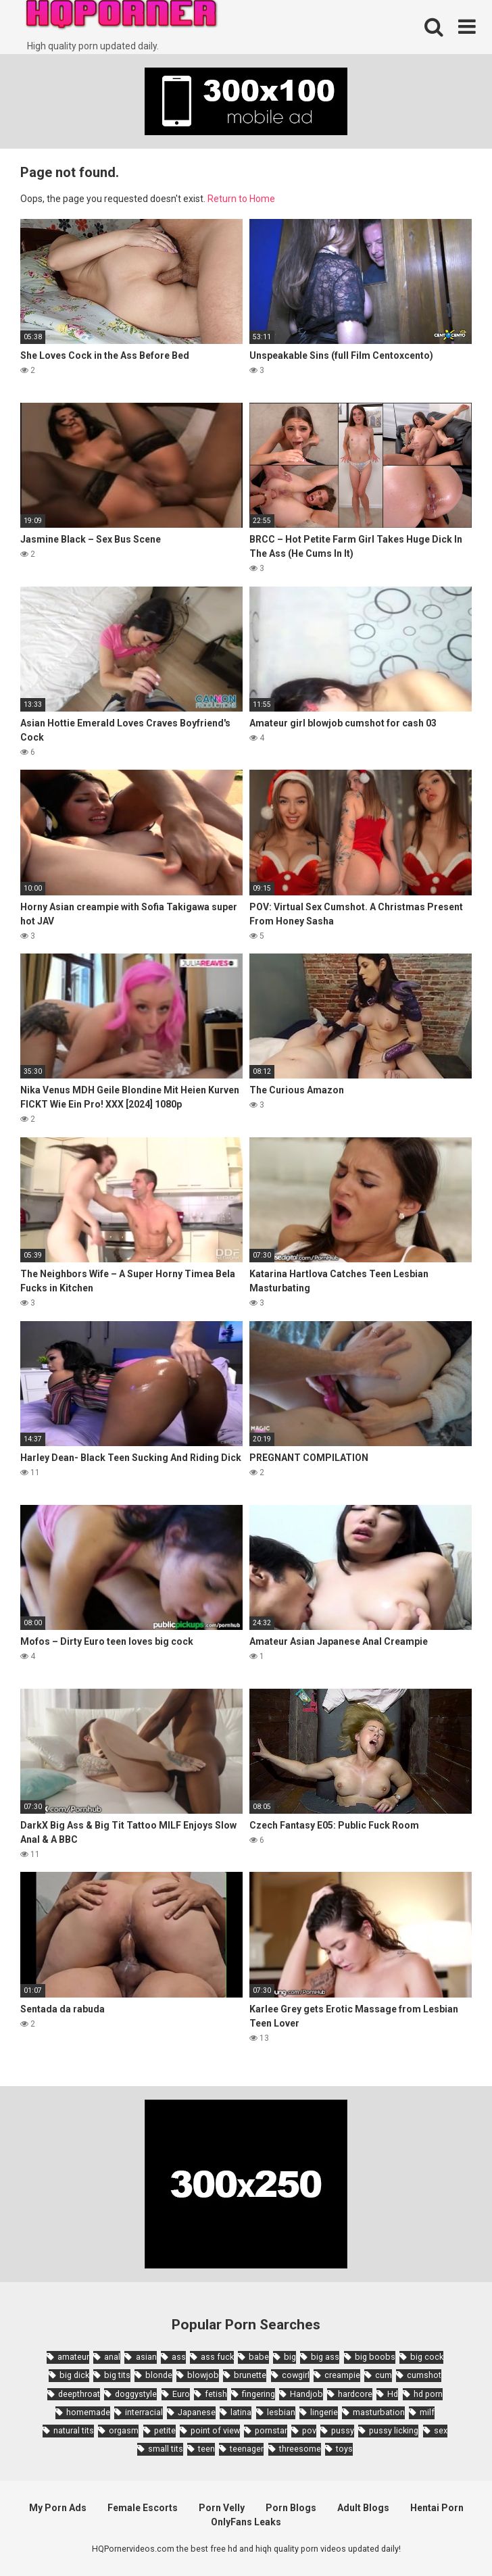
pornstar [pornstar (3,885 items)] (271, 2430)
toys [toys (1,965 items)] (344, 2449)
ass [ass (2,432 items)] (179, 2357)
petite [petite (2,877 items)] (165, 2430)
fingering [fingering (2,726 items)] (258, 2394)
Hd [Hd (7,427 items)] (392, 2394)
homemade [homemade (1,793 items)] (88, 2412)
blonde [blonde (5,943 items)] (158, 2375)
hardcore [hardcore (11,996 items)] (355, 2394)
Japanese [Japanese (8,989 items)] (197, 2412)
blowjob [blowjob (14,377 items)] (203, 2375)
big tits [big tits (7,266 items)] (117, 2375)
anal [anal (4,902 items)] (112, 2357)
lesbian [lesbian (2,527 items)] (281, 2412)
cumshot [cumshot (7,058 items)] (424, 2375)
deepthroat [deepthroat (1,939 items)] (79, 2394)
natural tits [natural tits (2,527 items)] (73, 2430)
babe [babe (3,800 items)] (259, 2357)
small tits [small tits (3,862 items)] (165, 2449)
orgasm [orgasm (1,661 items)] (124, 2430)
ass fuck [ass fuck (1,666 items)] (217, 2357)
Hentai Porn (437, 2507)
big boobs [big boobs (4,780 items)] (375, 2357)
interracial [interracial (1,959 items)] (144, 2412)
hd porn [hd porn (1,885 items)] (428, 2394)
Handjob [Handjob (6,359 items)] (306, 2394)
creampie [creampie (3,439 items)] (342, 2375)
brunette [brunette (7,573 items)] (250, 2375)
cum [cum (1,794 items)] (383, 2375)
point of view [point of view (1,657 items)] (215, 2430)
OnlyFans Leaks (246, 2522)
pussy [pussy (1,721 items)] (342, 2430)
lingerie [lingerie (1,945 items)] (324, 2412)
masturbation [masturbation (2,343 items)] (379, 2412)
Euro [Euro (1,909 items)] (181, 2394)
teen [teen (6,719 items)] (206, 2449)
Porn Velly (222, 2507)
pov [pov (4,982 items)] (309, 2430)
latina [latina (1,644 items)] (240, 2412)
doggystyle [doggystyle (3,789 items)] (136, 2394)
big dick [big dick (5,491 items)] (74, 2375)
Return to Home (241, 198)
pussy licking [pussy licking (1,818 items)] (393, 2430)
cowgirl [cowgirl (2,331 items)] (296, 2375)
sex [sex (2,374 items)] (440, 2430)
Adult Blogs (363, 2507)
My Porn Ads (58, 2507)
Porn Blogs (291, 2507)
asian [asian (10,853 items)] (146, 2357)
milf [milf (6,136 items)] (427, 2412)
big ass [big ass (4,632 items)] (325, 2357)
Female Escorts (142, 2507)
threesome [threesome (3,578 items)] (300, 2449)
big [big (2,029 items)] (290, 2357)
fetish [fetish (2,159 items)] (216, 2394)
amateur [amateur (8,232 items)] (73, 2357)
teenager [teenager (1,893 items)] (247, 2449)
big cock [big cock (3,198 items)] (426, 2357)
